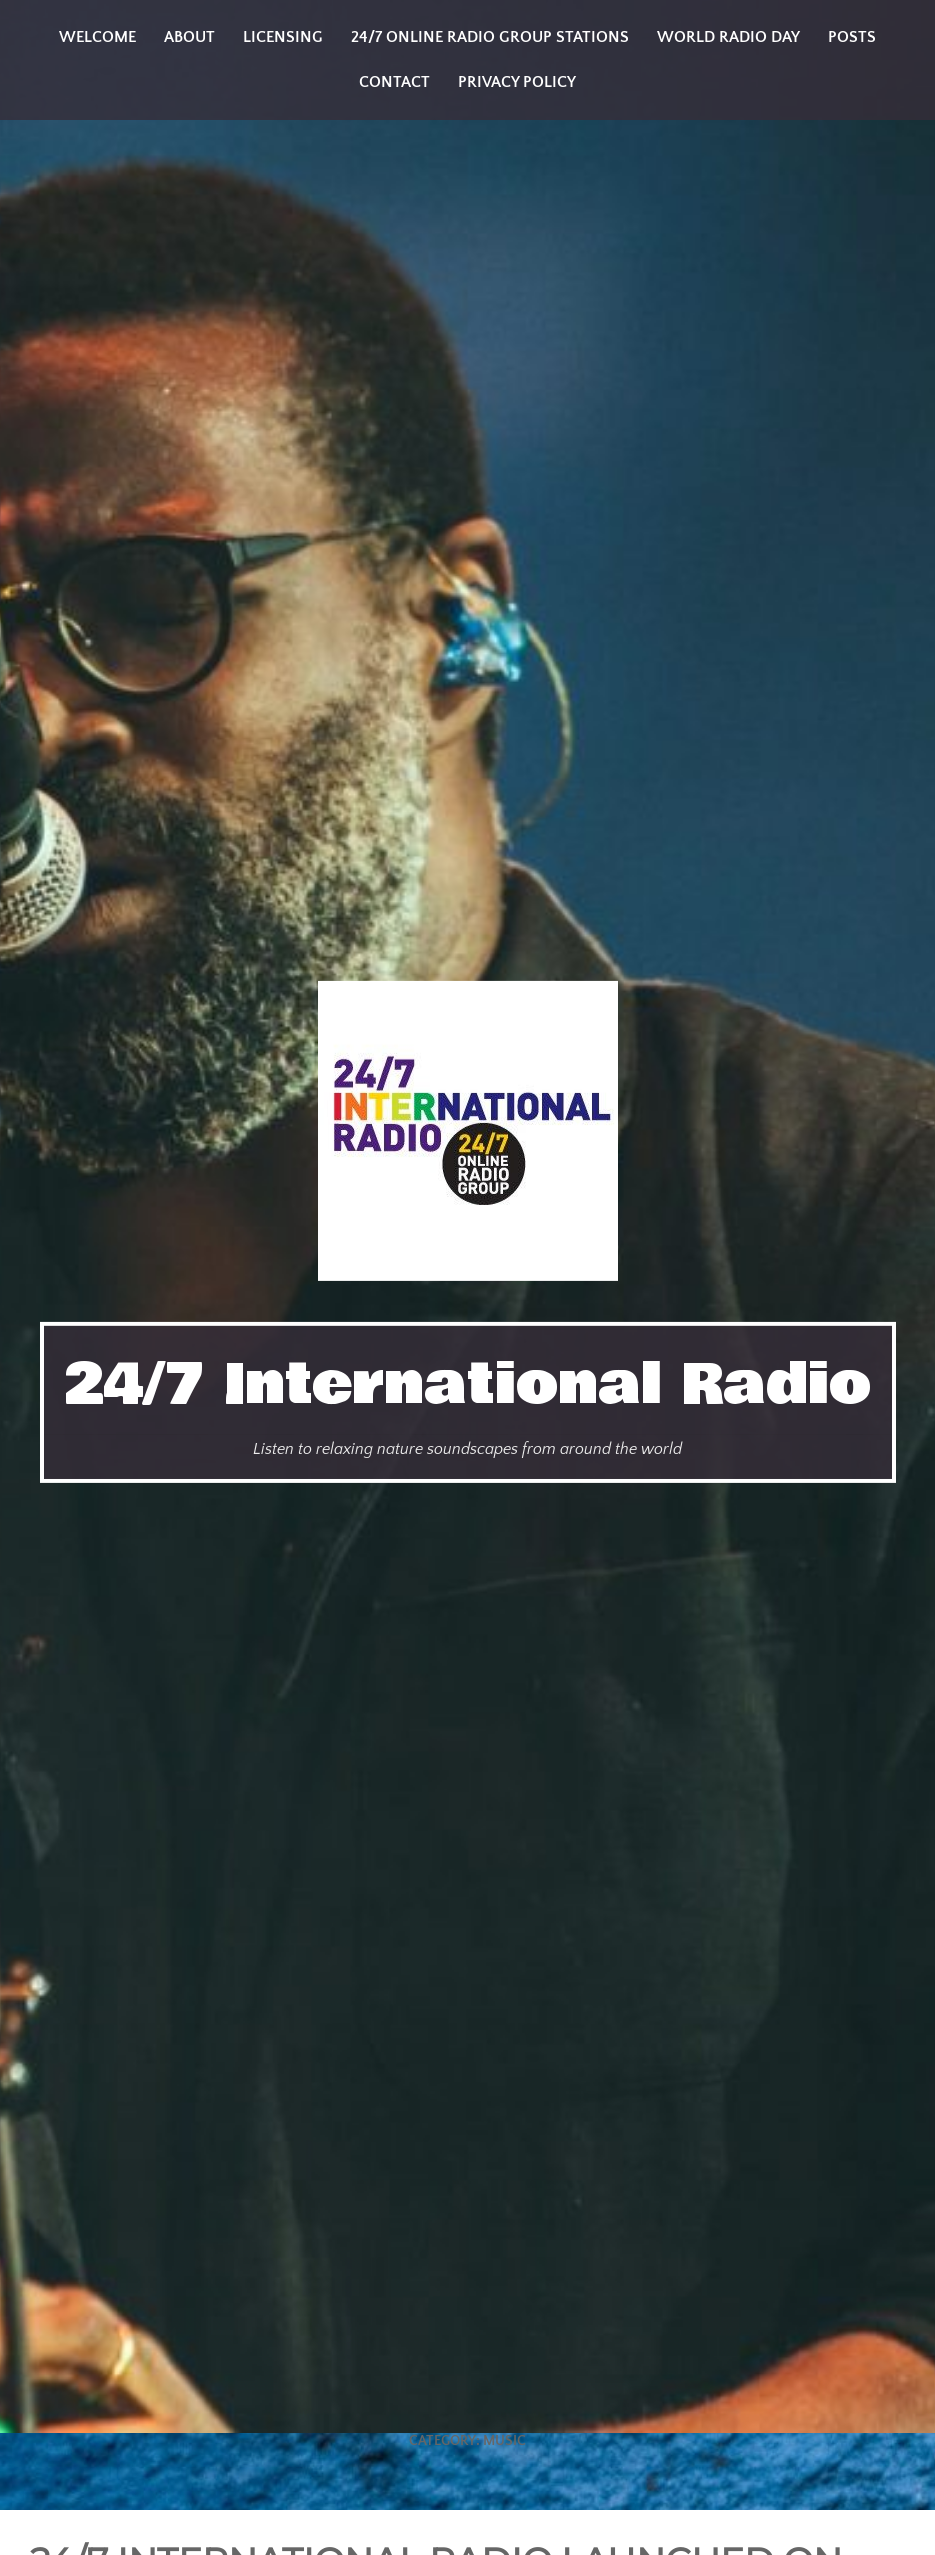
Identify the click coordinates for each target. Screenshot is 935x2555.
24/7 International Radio (468, 1385)
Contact (394, 82)
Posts (852, 37)
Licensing (283, 37)
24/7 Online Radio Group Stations (490, 37)
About (189, 37)
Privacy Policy (517, 82)
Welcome (97, 37)
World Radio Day (728, 37)
